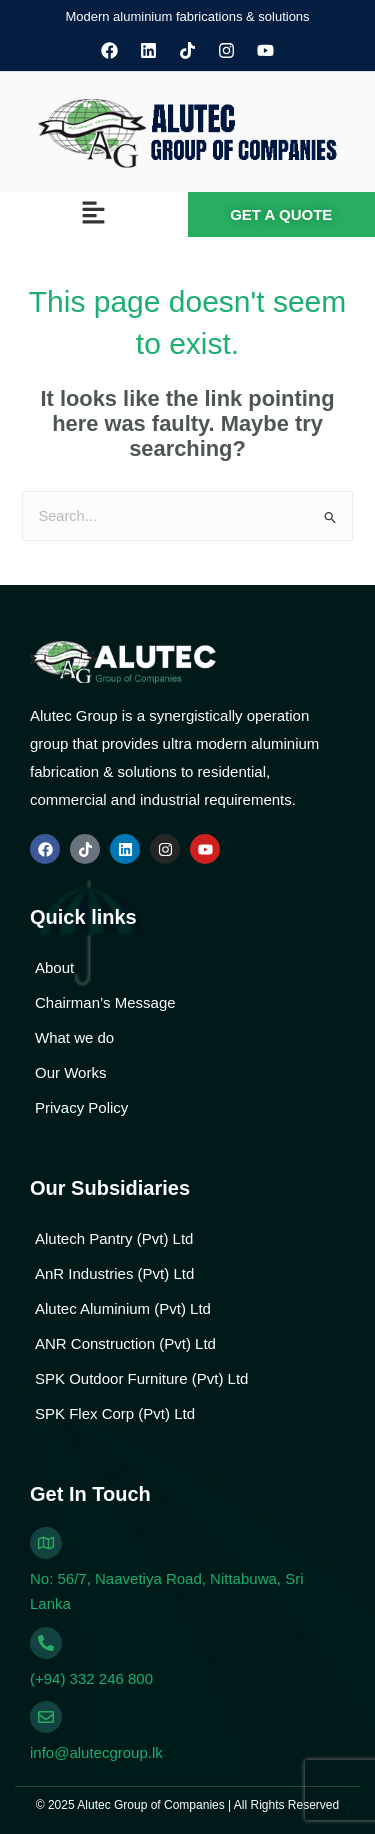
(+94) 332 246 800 (91, 1678)
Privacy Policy (81, 1107)
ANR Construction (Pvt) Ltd (125, 1343)
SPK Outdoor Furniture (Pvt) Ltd (141, 1378)
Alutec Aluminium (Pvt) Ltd (123, 1308)
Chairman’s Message (105, 1002)
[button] (94, 215)
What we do (74, 1037)
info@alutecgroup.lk (96, 1752)
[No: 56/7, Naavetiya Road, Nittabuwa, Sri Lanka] (46, 1543)
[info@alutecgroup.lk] (46, 1717)
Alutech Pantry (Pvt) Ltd (114, 1238)
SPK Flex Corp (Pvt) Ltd (115, 1413)
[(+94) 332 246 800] (46, 1643)
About (54, 967)
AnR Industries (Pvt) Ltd (114, 1273)
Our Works (70, 1072)
